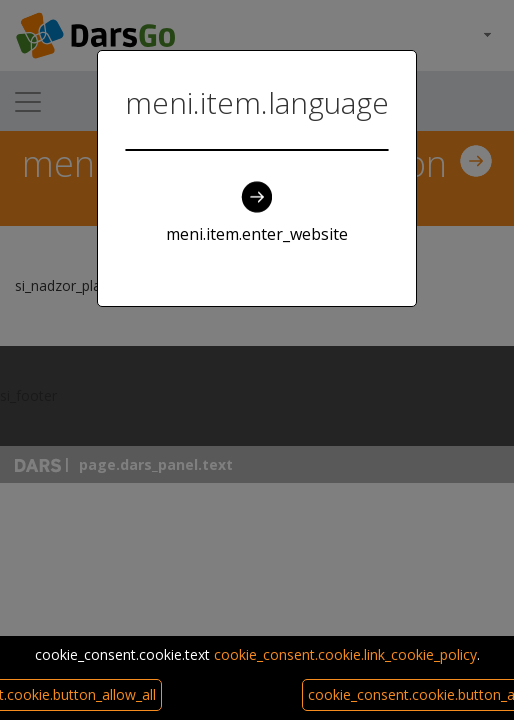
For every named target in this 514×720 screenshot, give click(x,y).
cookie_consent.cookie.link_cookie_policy (345, 654)
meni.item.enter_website (257, 213)
